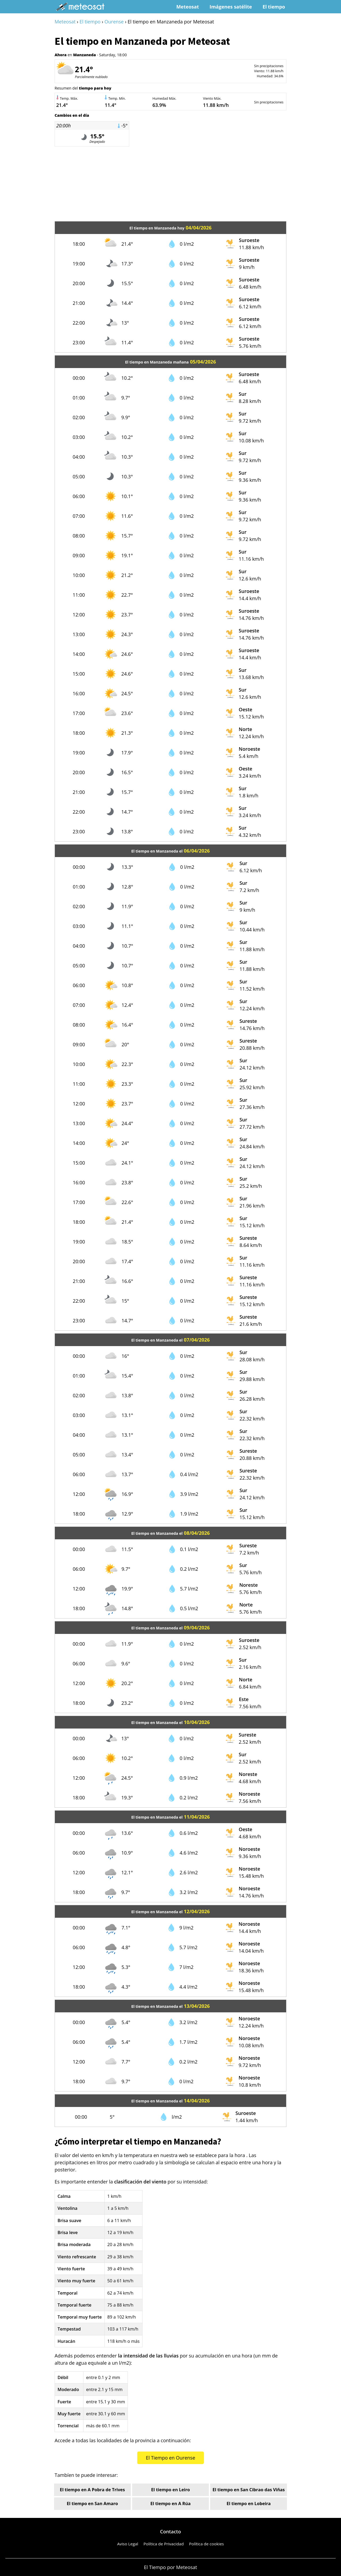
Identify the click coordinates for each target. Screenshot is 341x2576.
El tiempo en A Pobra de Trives (92, 2490)
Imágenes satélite (230, 6)
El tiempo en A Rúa (170, 2503)
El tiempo (274, 6)
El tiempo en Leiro (170, 2490)
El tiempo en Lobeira (249, 2503)
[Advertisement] (170, 184)
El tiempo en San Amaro (92, 2503)
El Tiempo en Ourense (170, 2457)
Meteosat (187, 6)
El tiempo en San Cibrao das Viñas (249, 2490)
